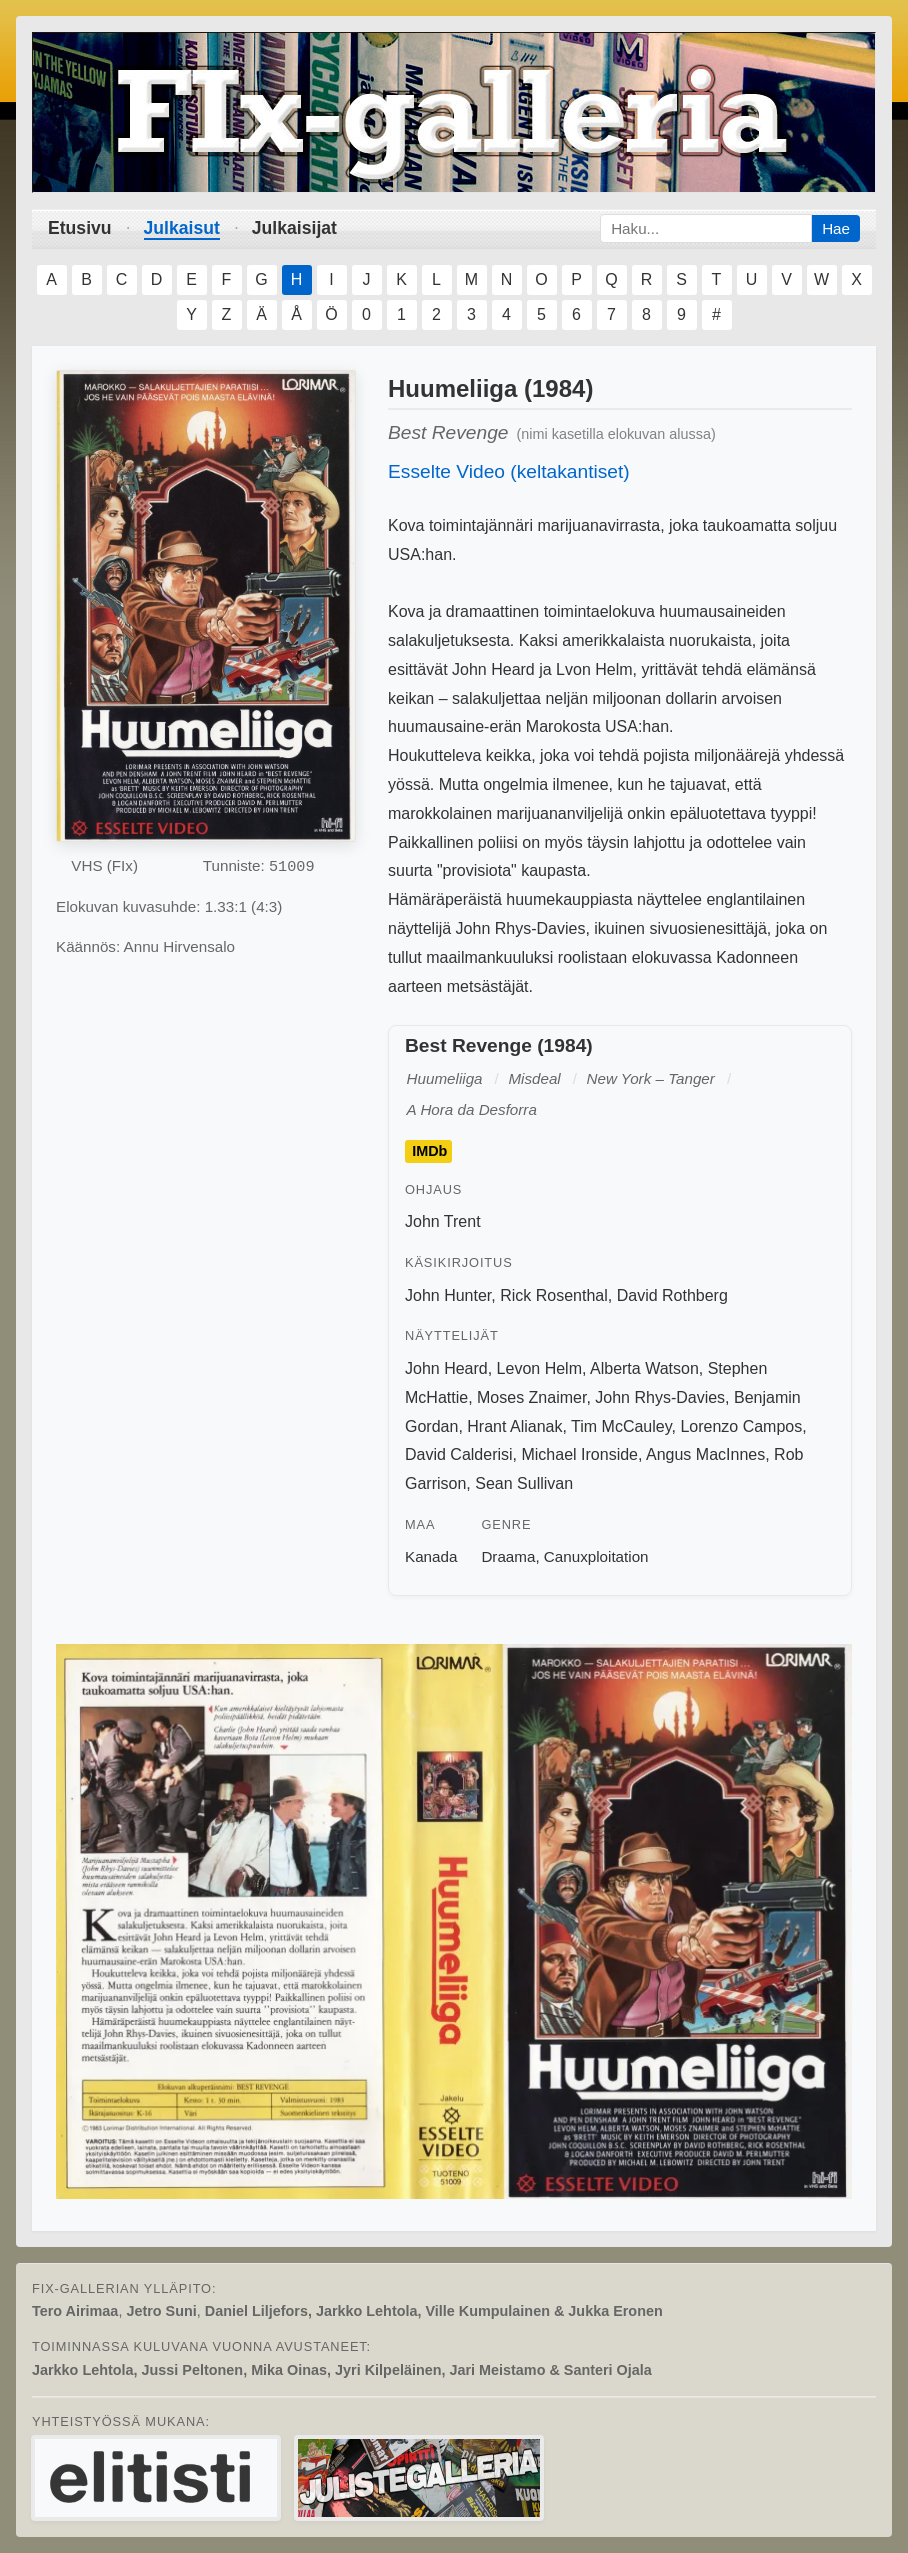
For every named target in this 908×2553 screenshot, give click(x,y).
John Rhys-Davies (660, 1397)
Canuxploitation (596, 1556)
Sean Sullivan (524, 1483)
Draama (508, 1556)
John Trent (443, 1221)
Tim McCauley (621, 1426)
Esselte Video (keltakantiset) (509, 471)
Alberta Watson (644, 1368)
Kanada (431, 1556)
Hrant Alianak (514, 1426)
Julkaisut (182, 228)
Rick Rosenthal (554, 1295)
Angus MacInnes (705, 1454)
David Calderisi (459, 1454)
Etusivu (80, 228)
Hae (836, 228)
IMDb (429, 1151)
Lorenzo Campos (741, 1426)
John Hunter (448, 1295)
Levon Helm (539, 1368)
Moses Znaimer (531, 1397)
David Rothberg (672, 1295)
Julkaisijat (294, 228)
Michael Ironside (579, 1454)
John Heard (446, 1368)
